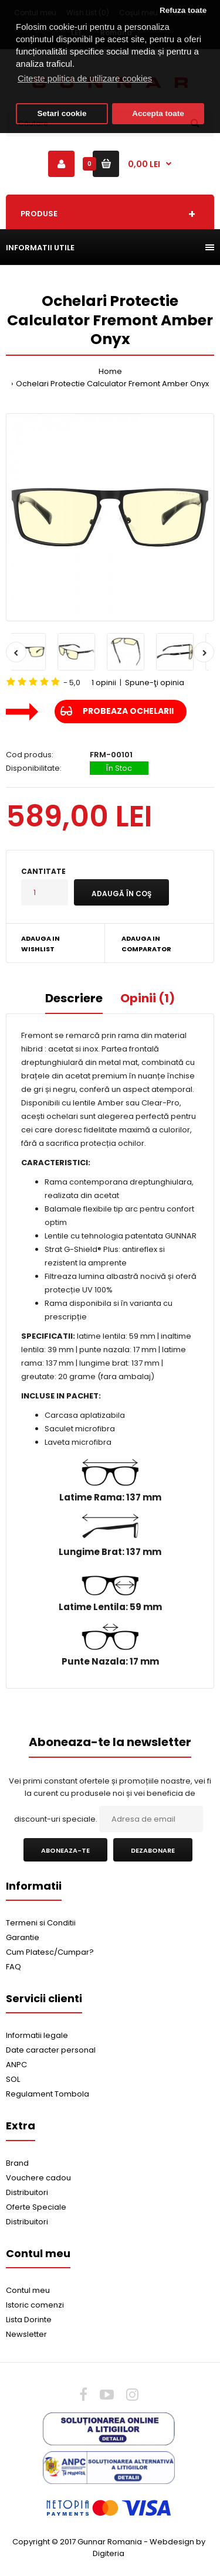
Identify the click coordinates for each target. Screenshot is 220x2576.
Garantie (22, 1937)
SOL (13, 2079)
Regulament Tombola (47, 2093)
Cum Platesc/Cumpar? (50, 1952)
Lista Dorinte (29, 2319)
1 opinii (104, 682)
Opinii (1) (147, 998)
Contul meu (28, 2290)
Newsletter (26, 2334)
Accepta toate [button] (158, 113)
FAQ (13, 1966)
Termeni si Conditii (41, 1922)
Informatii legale (37, 2035)
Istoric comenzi (35, 2304)
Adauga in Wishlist (40, 944)
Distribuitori (27, 2192)
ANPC (16, 2064)
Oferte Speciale (36, 2207)
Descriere (74, 998)
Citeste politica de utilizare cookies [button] (85, 78)
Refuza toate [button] (183, 10)
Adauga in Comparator (146, 944)
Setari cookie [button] (62, 113)
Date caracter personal (51, 2050)
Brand (17, 2163)
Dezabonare (153, 1850)
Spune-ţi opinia (154, 682)
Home (110, 371)
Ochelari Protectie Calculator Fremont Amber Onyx (112, 383)
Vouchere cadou (38, 2177)
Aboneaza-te (65, 1850)
